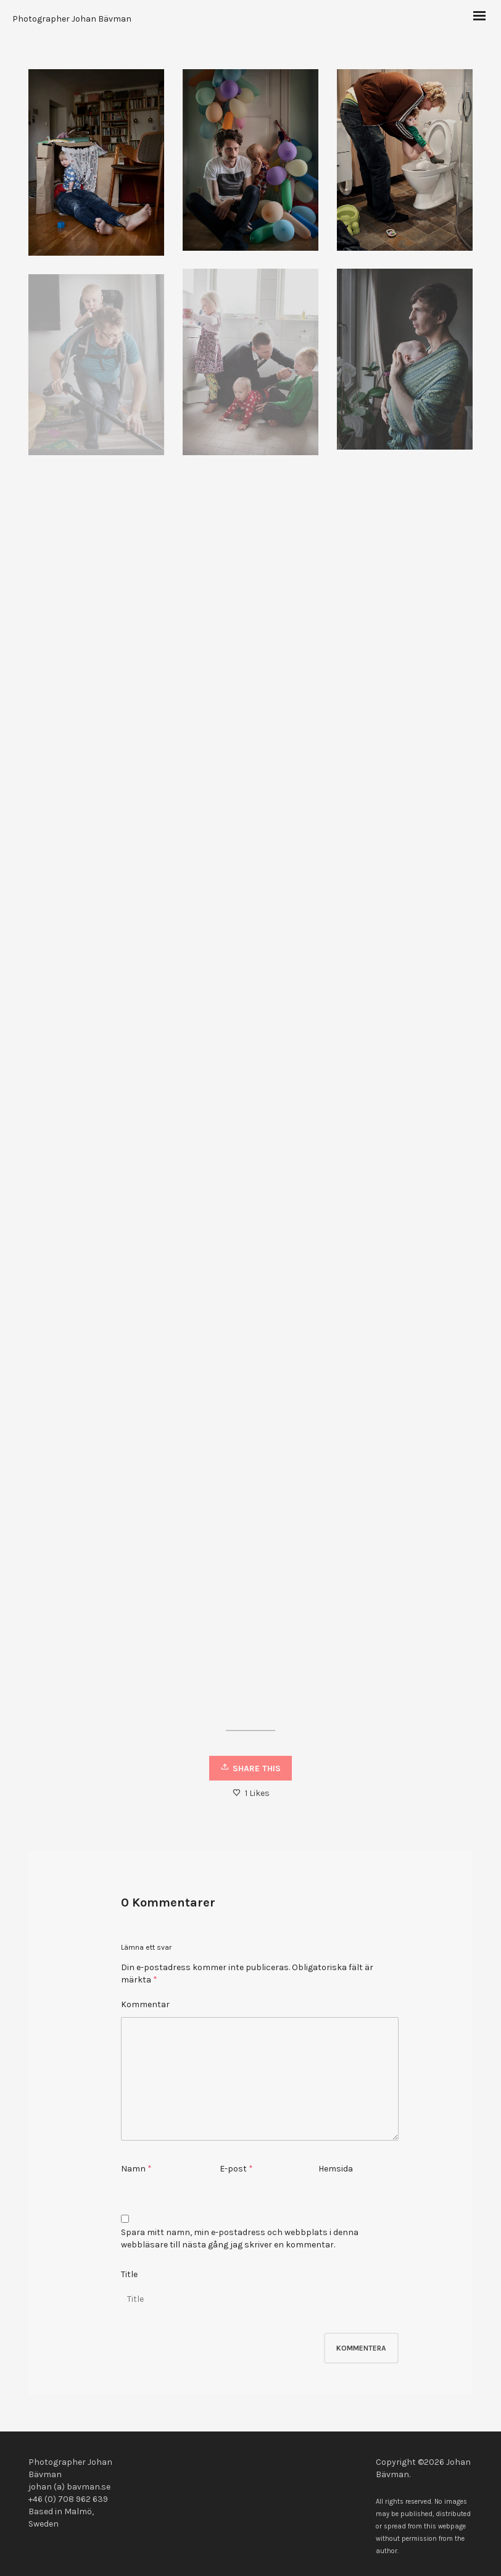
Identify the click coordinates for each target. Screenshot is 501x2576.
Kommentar (145, 2004)
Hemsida (335, 2168)
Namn (133, 2168)
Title (129, 2274)
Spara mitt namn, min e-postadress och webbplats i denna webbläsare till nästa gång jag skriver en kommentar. (239, 2238)
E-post (233, 2168)
